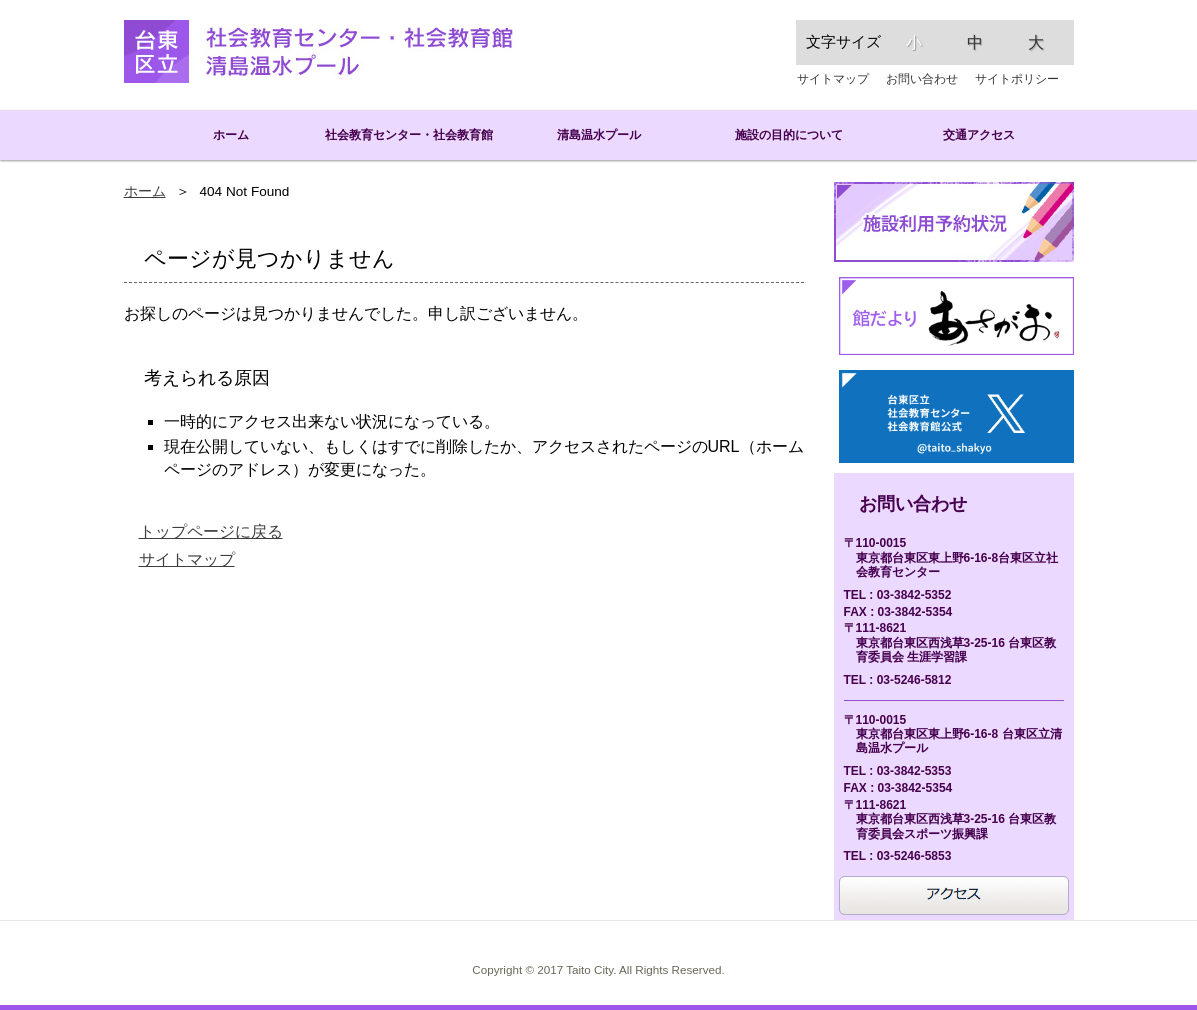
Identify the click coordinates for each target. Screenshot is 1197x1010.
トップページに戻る (211, 531)
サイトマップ (833, 79)
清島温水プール (599, 134)
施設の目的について (789, 134)
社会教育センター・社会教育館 (409, 134)
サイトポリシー (1017, 79)
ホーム (219, 134)
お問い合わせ (922, 79)
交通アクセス (979, 134)
